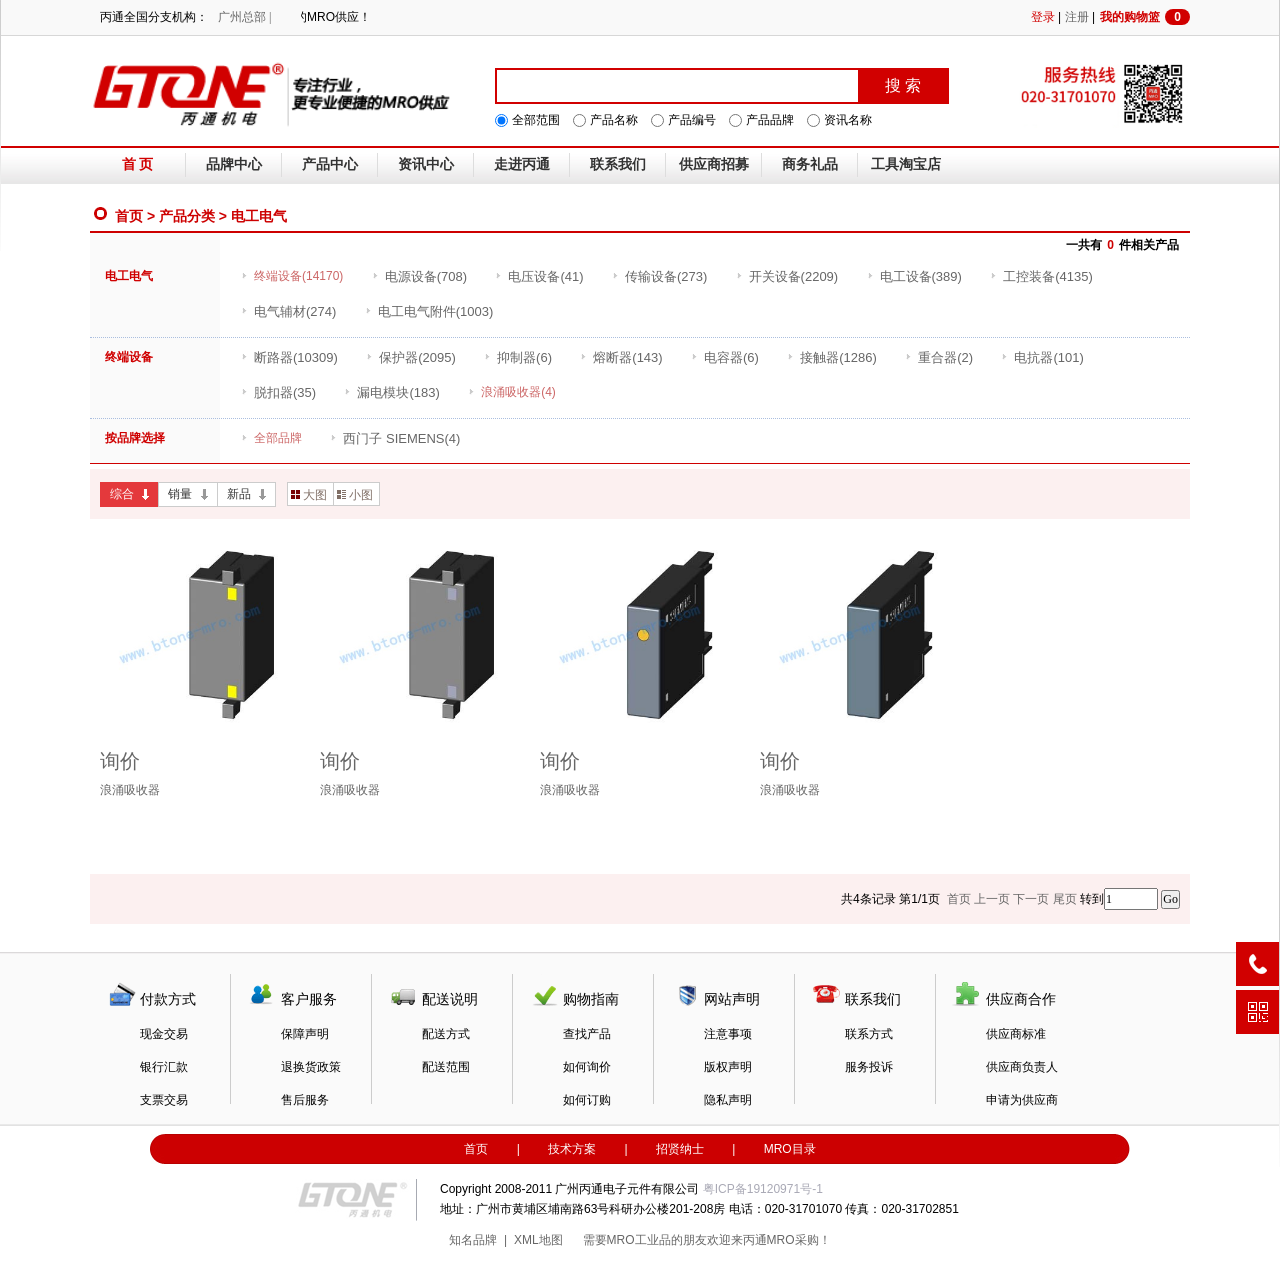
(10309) (289, 357)
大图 (309, 495)
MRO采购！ (799, 1240)
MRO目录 (790, 1149)
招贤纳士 (680, 1149)
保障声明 (305, 1034)
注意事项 (728, 1034)
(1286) (832, 357)
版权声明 (728, 1067)
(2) (939, 357)
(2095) (411, 357)
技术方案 (572, 1149)
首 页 (138, 164)
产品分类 (187, 216)
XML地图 (538, 1240)
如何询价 (587, 1067)
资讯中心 (426, 164)
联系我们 (618, 164)
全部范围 (536, 120)
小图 (355, 495)
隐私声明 (728, 1100)
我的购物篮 (1145, 17)
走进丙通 (522, 164)
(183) (391, 392)
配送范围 (446, 1067)
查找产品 (587, 1034)
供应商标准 (1016, 1034)
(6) (518, 357)
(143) (621, 357)
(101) (1042, 357)
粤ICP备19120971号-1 (763, 1189)
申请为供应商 (1022, 1100)
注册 (1077, 17)
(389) (914, 276)
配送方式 (446, 1034)
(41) (539, 276)
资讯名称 (848, 120)
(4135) (1041, 276)
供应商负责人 (1022, 1067)
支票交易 (164, 1100)
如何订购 (587, 1100)
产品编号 (692, 120)
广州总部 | (244, 17)
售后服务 (305, 1100)
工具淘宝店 (906, 164)
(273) (659, 276)
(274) (288, 311)
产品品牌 (770, 120)
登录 (1043, 17)
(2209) (787, 276)
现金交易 (164, 1034)
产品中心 (330, 164)
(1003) (429, 311)
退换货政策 (311, 1067)
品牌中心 (234, 164)
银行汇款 (164, 1067)
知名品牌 (473, 1240)
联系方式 (869, 1034)
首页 (129, 216)
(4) (395, 438)
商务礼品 (810, 164)
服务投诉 (869, 1067)
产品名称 (614, 120)
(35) (278, 392)
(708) (419, 276)
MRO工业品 (639, 1240)
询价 (120, 761)
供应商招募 (714, 164)
